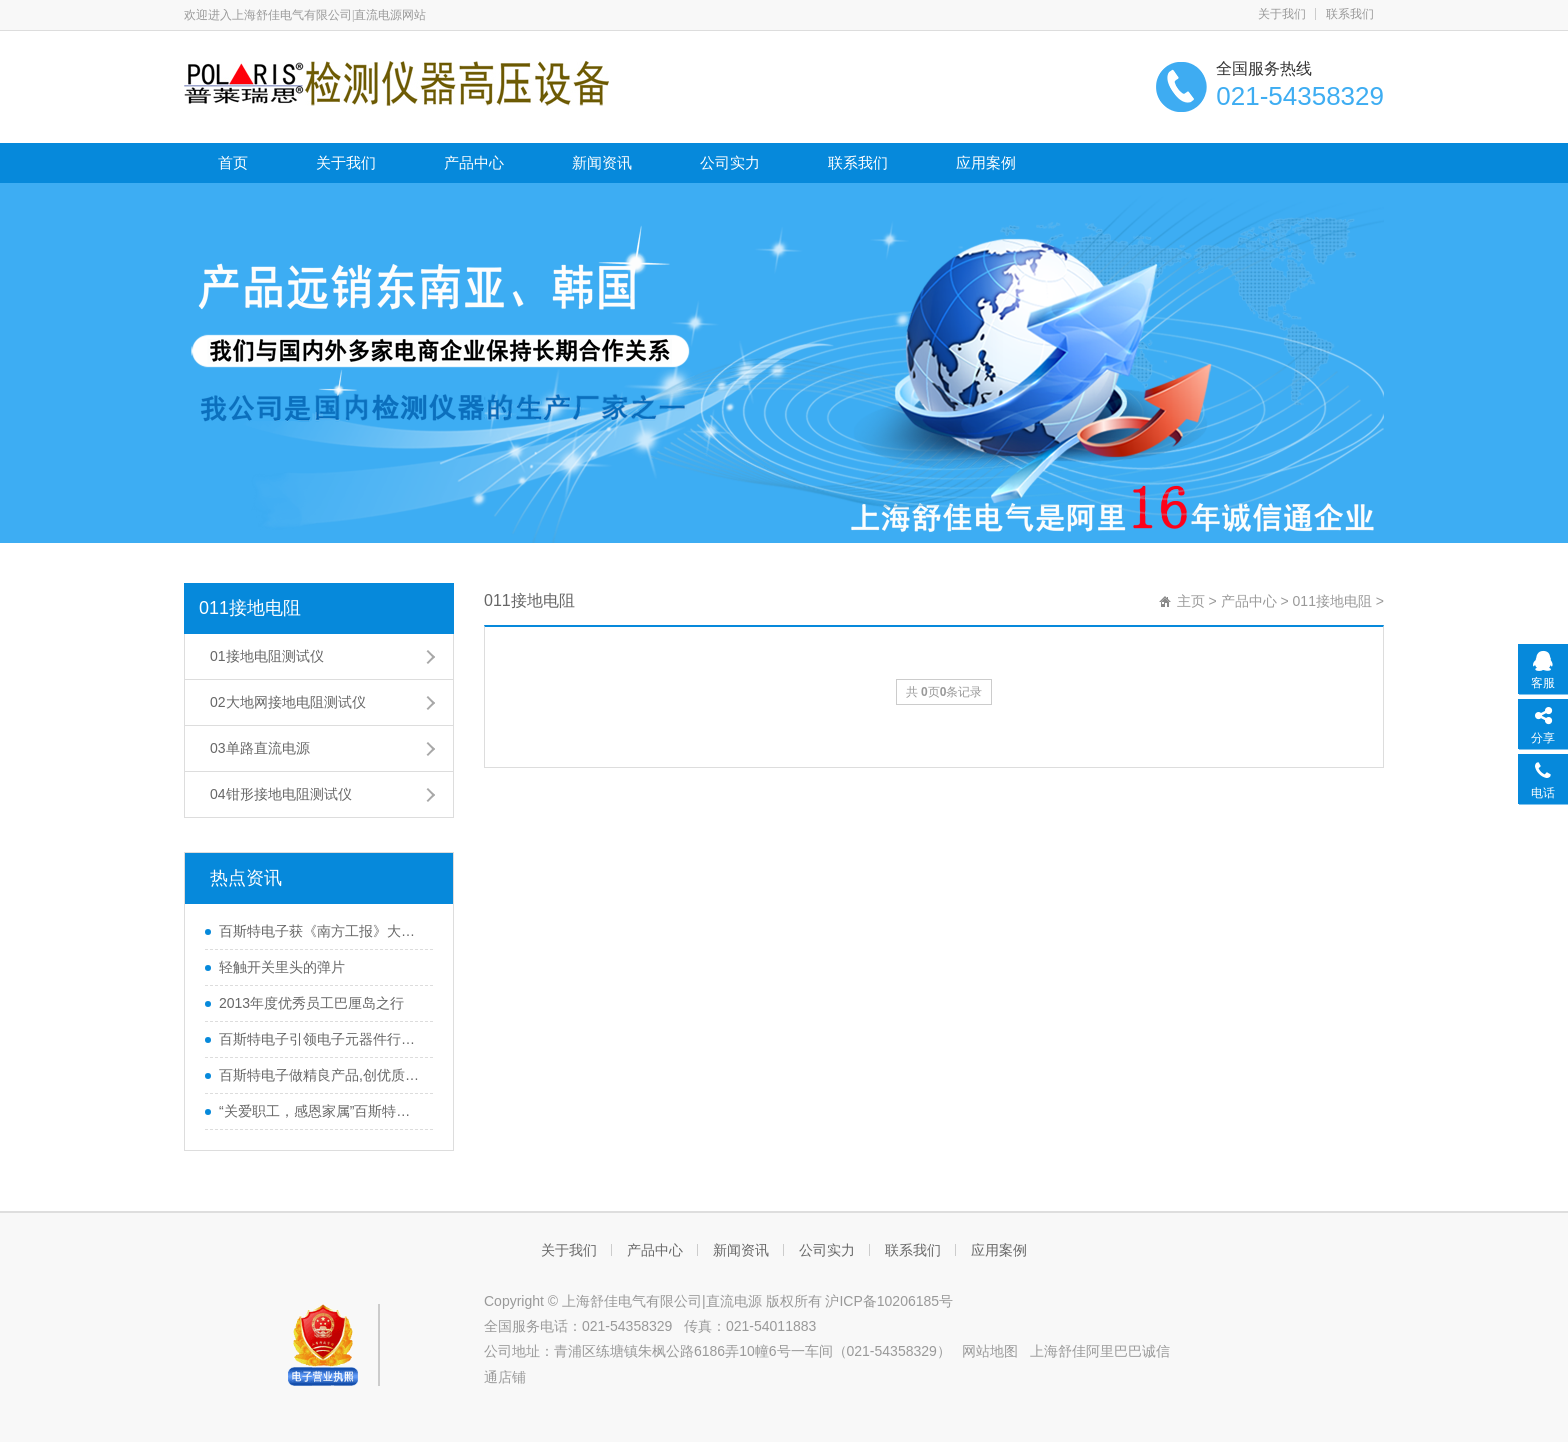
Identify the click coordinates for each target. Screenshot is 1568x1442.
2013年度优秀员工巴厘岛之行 (311, 1003)
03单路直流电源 (260, 748)
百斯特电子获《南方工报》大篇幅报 (321, 931)
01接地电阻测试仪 (267, 656)
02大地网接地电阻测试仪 (288, 702)
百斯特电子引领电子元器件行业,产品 (321, 1039)
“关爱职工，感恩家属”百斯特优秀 (321, 1111)
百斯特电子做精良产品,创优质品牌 (321, 1075)
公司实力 (730, 162)
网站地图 (990, 1351)
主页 (1191, 601)
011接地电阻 (250, 608)
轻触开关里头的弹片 (282, 967)
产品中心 (474, 162)
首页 (233, 162)
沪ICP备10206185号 (889, 1301)
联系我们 (1350, 14)
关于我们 (1282, 14)
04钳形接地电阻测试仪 (281, 794)
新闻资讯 (602, 162)
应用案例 (986, 162)
